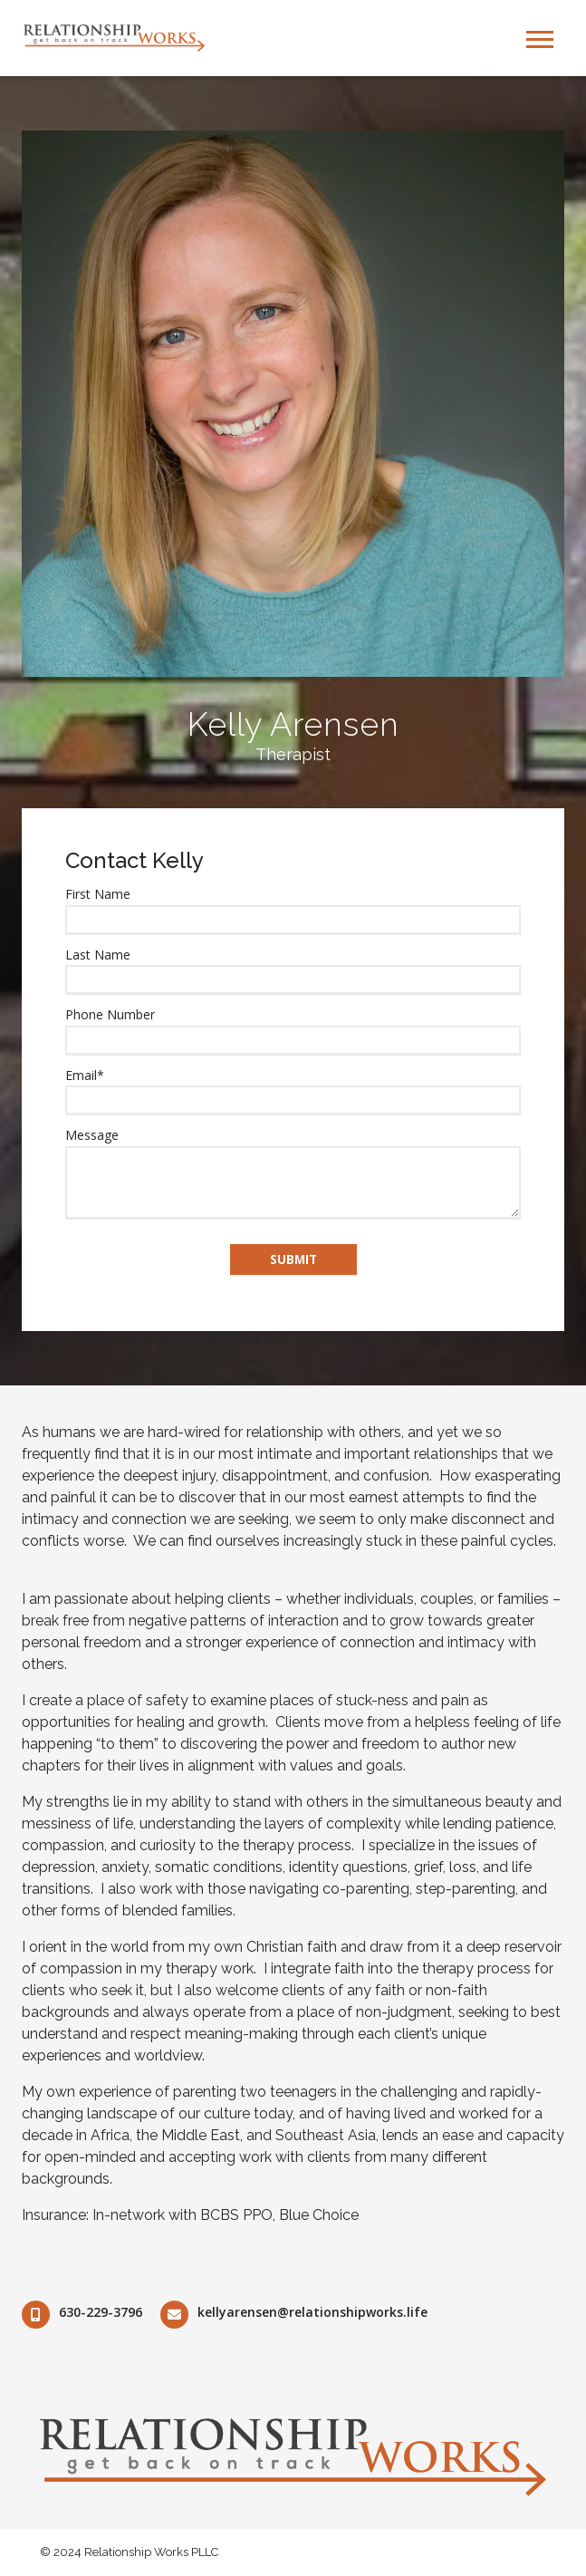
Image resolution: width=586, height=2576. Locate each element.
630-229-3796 (100, 2311)
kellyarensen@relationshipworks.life (312, 2311)
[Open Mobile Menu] (539, 37)
